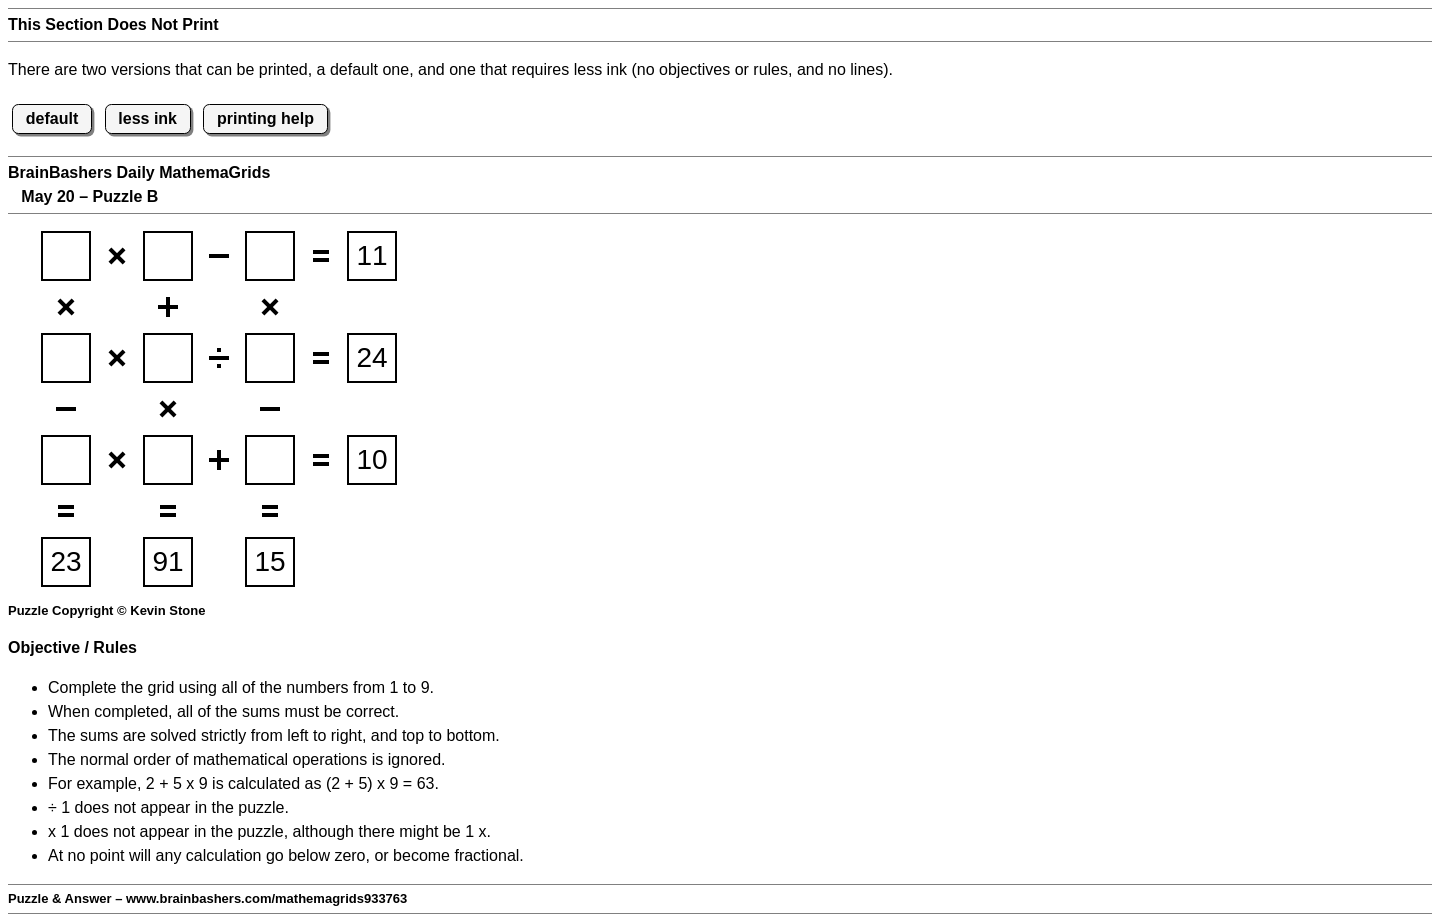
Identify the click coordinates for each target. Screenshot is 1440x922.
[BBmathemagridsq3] (270, 256)
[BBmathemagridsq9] (270, 460)
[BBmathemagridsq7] (66, 460)
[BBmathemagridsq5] (168, 358)
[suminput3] (372, 460)
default (52, 118)
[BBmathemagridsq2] (168, 256)
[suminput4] (66, 562)
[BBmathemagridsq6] (270, 358)
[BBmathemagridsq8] (168, 460)
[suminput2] (372, 358)
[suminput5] (168, 562)
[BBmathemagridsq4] (66, 358)
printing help (265, 118)
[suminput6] (270, 562)
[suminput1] (372, 256)
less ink (147, 118)
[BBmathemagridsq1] (66, 256)
